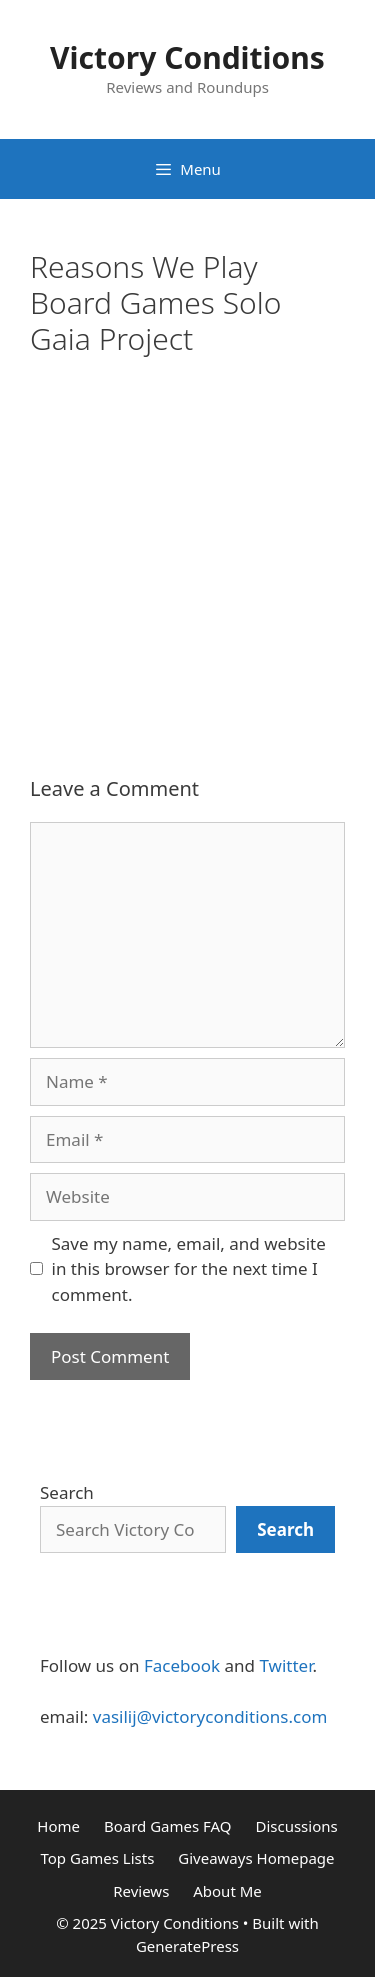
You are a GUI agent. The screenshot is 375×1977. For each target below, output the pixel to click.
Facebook (182, 1665)
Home (58, 1826)
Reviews (141, 1891)
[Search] (285, 1530)
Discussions (296, 1826)
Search (67, 1492)
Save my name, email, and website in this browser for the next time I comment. (189, 1269)
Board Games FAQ (168, 1826)
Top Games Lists (97, 1858)
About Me (227, 1891)
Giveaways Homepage (256, 1858)
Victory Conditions (187, 57)
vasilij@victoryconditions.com (210, 1716)
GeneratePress (187, 1946)
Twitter (285, 1665)
